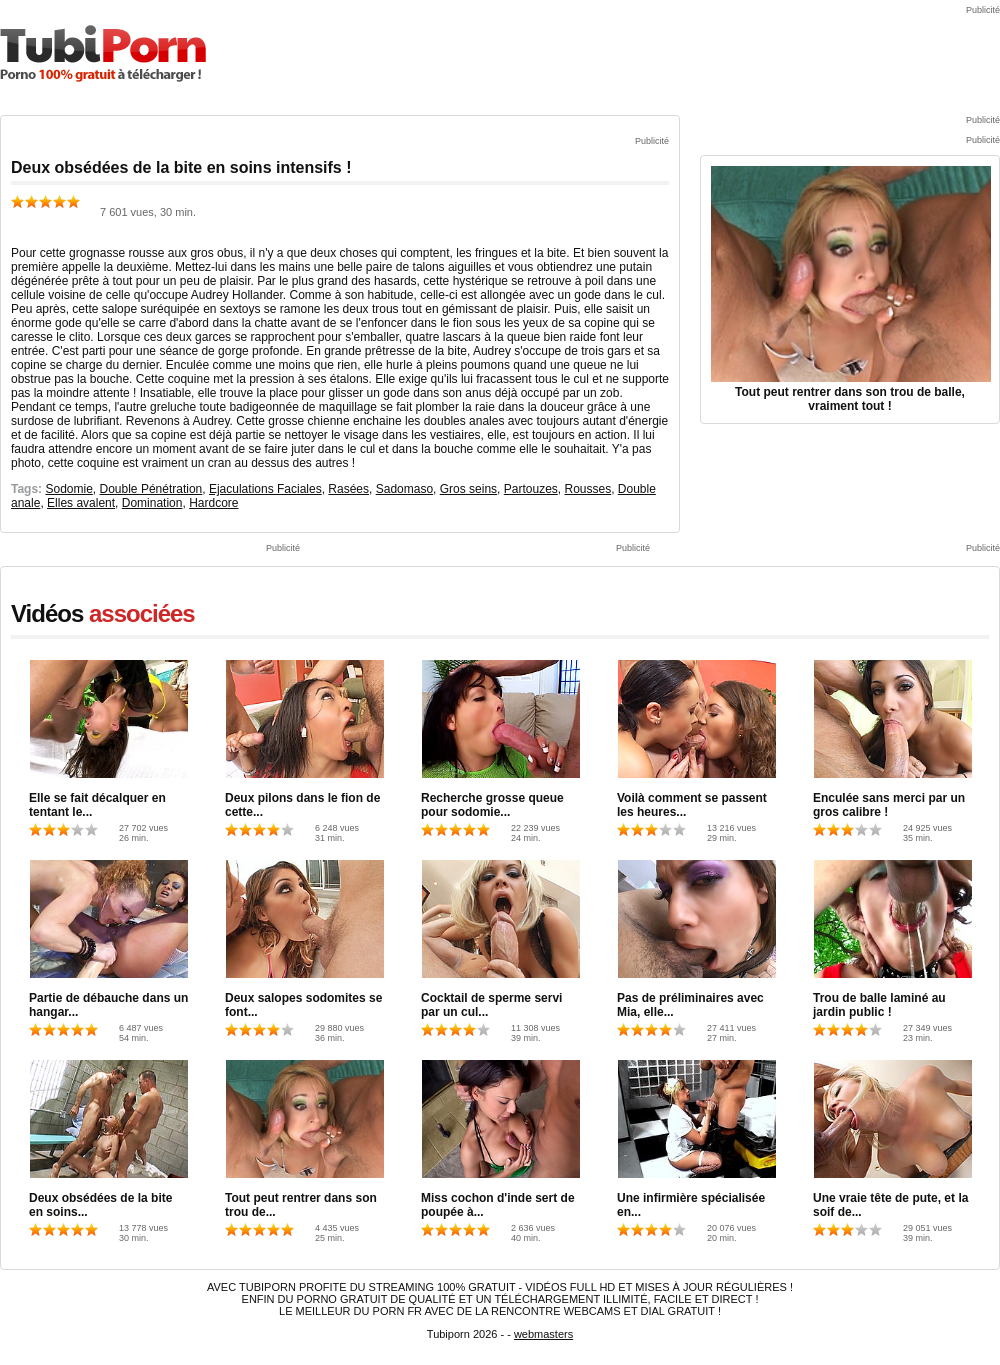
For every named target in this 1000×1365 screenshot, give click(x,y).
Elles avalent (81, 503)
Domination (152, 503)
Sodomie (68, 489)
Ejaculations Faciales (265, 489)
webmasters (543, 1334)
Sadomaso (404, 489)
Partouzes (531, 489)
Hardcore (213, 503)
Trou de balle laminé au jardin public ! (879, 1005)
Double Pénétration (151, 489)
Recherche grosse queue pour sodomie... (492, 805)
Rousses (587, 489)
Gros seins (468, 489)
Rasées (348, 489)
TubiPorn (103, 53)
